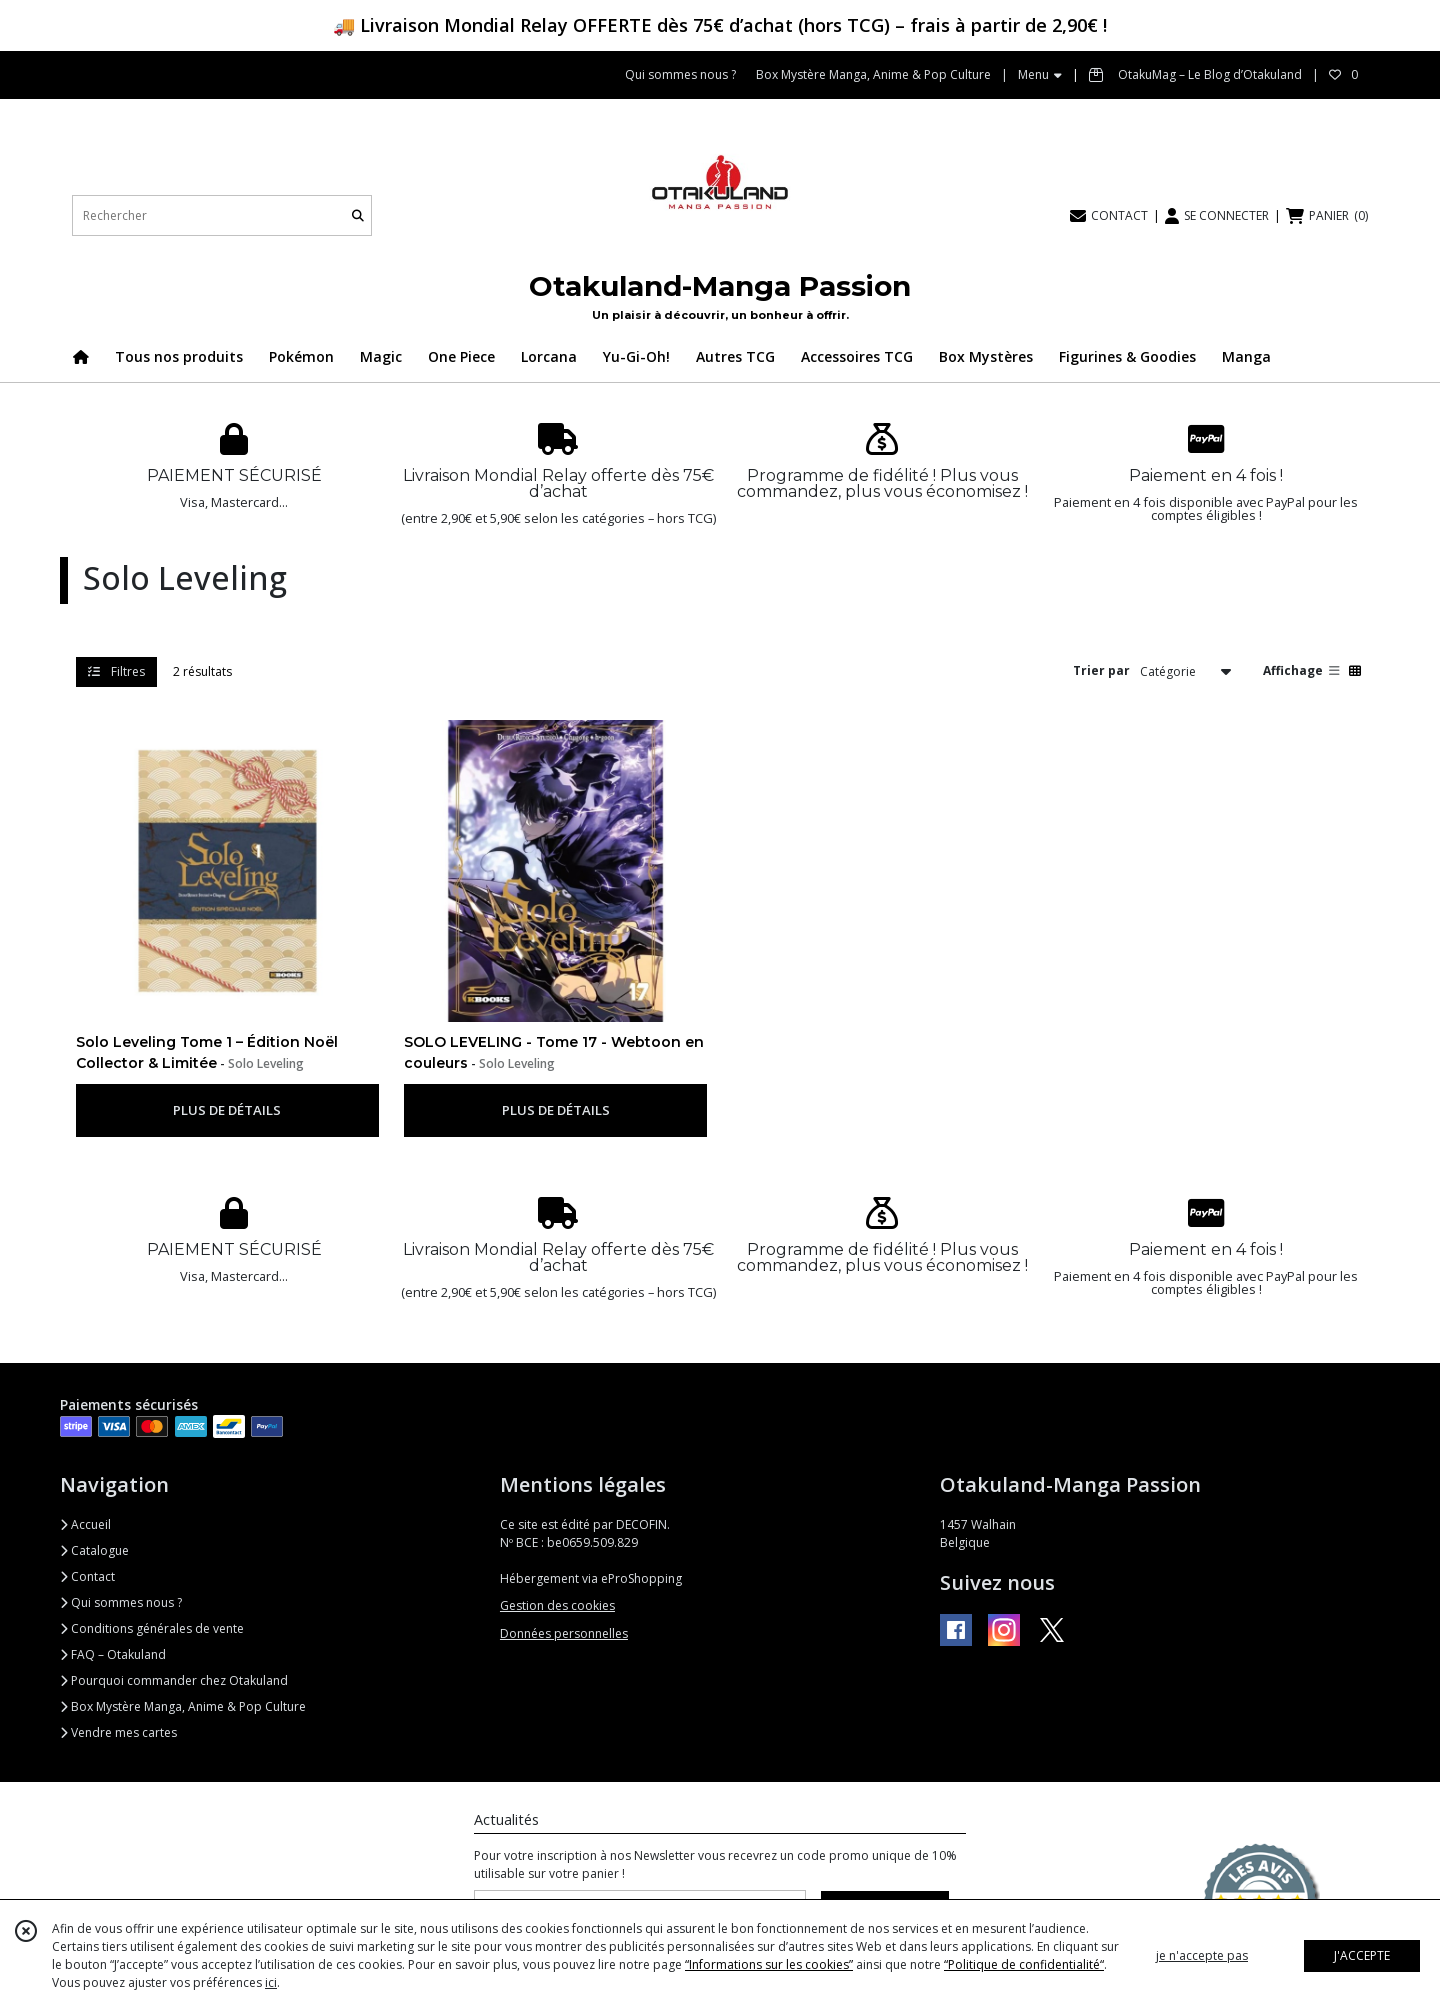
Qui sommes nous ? (121, 1602)
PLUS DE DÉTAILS (227, 1110)
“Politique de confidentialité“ (1024, 1964)
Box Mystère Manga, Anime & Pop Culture (183, 1706)
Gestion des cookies (557, 1605)
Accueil (85, 1524)
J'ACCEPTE (1362, 1955)
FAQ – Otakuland (113, 1654)
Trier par (1101, 670)
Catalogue (94, 1550)
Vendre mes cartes (118, 1732)
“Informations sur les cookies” (769, 1964)
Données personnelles (564, 1633)
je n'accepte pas (1202, 1955)
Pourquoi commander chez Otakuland (174, 1680)
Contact (87, 1576)
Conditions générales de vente (152, 1628)
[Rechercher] (358, 215)
